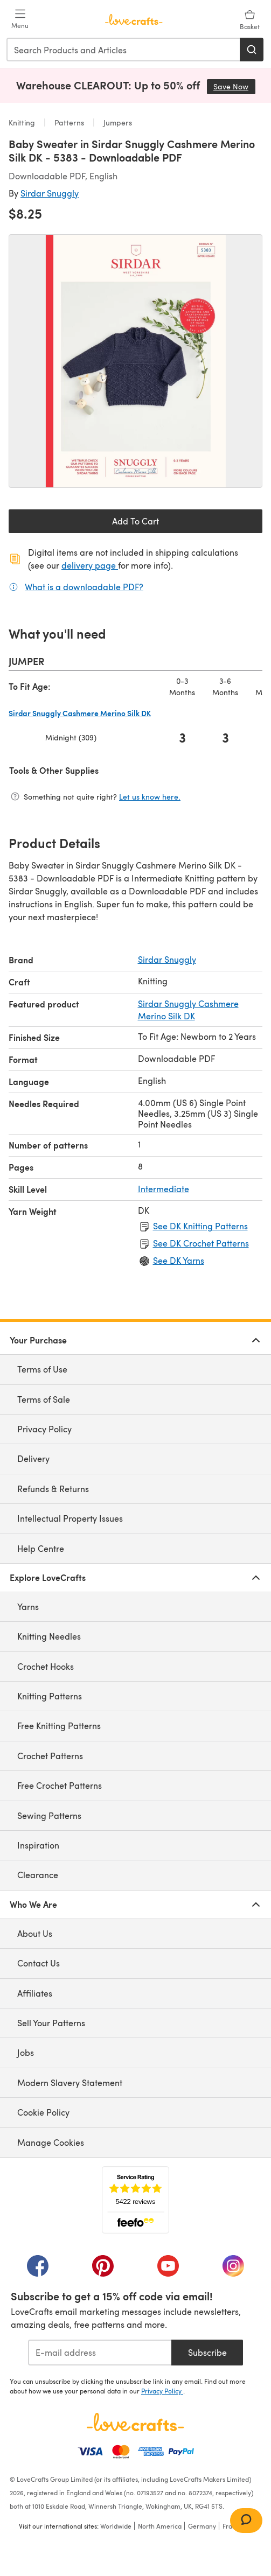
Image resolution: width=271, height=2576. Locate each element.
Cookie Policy (43, 2112)
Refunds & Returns (53, 1488)
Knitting (23, 122)
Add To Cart (135, 521)
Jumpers (116, 122)
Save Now (234, 86)
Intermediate (163, 1188)
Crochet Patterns (50, 1755)
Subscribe (207, 2352)
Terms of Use (42, 1369)
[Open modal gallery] (135, 361)
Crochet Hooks (45, 1666)
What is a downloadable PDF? (84, 586)
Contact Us (38, 1963)
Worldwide (115, 2526)
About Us (34, 1933)
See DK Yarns (178, 1260)
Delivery (33, 1458)
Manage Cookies (50, 2142)
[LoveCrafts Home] (135, 2422)
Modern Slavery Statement (69, 2082)
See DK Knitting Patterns (200, 1225)
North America (160, 2526)
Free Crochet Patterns (59, 1785)
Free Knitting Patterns (59, 1725)
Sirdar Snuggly (49, 193)
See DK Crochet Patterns (201, 1243)
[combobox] (123, 49)
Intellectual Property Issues (70, 1518)
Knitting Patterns (49, 1696)
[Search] (251, 49)
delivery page (89, 565)
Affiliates (34, 1993)
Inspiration (38, 1845)
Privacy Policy (44, 1428)
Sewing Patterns (49, 1815)
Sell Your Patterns (51, 2022)
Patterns (69, 122)
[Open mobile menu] (19, 19)
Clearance (37, 1874)
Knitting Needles (49, 1636)
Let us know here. (149, 797)
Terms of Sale (43, 1399)
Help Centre (40, 1548)
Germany (202, 2526)
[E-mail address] (100, 2352)
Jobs (25, 2052)
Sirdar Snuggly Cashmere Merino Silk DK (188, 1009)
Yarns (28, 1606)
